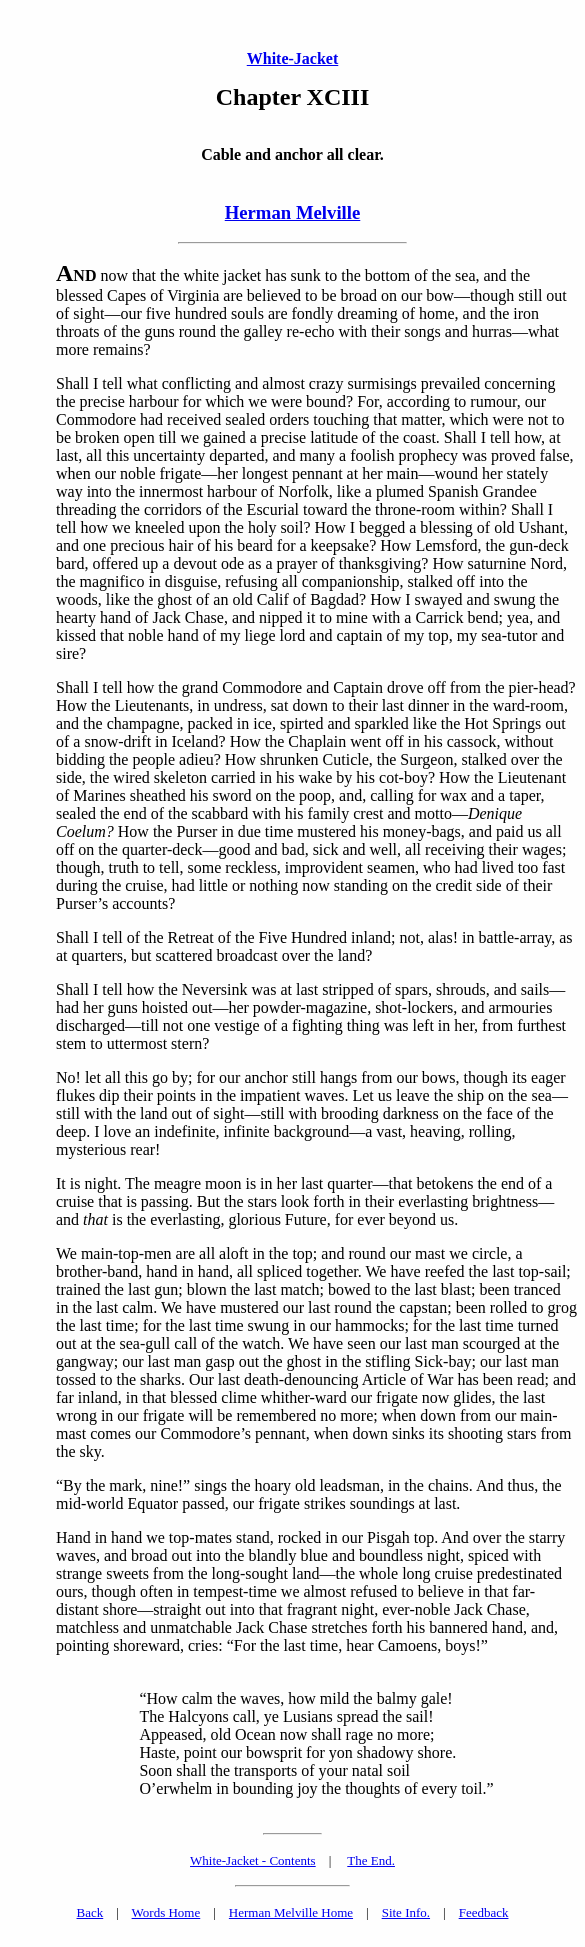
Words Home (166, 1912)
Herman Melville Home (291, 1912)
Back (90, 1912)
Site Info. (406, 1912)
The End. (371, 1860)
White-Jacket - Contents (253, 1860)
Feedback (484, 1912)
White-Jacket (293, 58)
